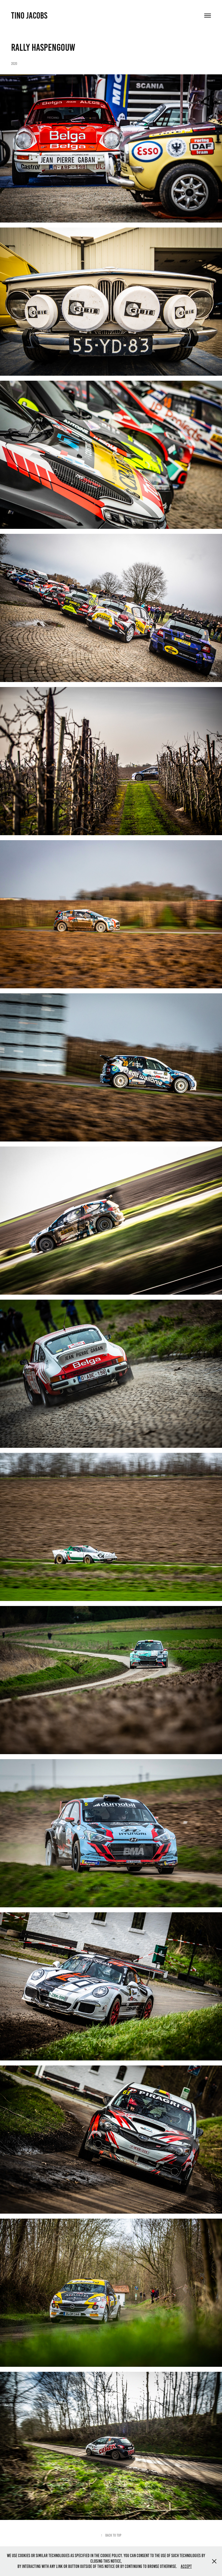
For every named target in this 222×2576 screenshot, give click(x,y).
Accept (186, 2566)
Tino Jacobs (29, 16)
